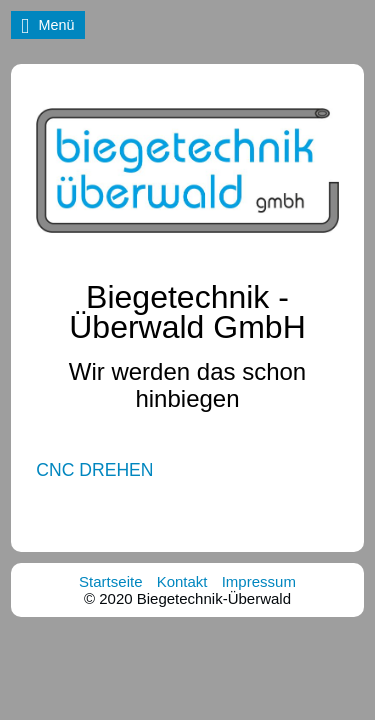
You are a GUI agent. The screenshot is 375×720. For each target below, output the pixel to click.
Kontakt (182, 581)
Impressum (259, 581)
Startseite (110, 581)
